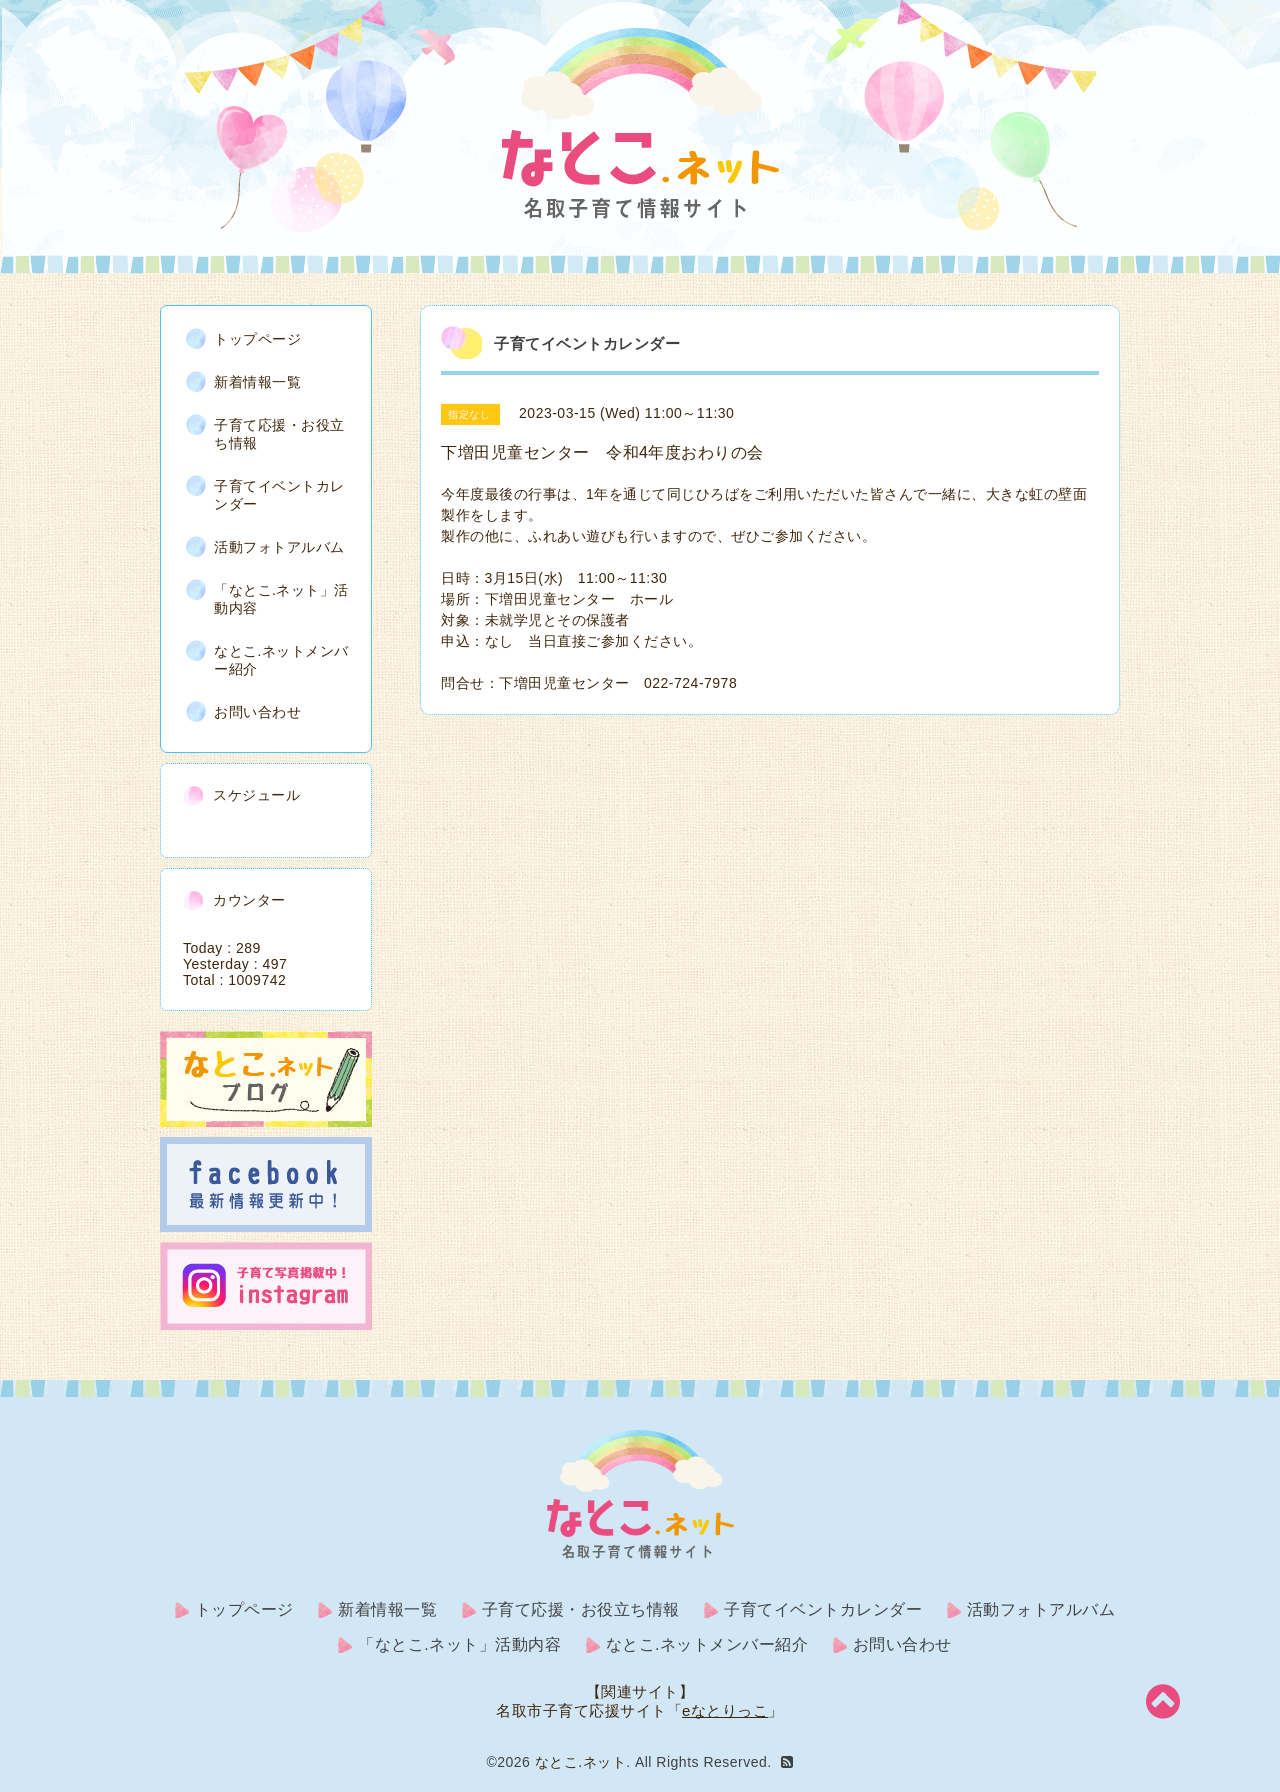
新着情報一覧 (257, 382)
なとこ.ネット (580, 1762)
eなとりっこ (725, 1710)
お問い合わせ (257, 712)
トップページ (257, 339)
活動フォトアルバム (279, 547)
